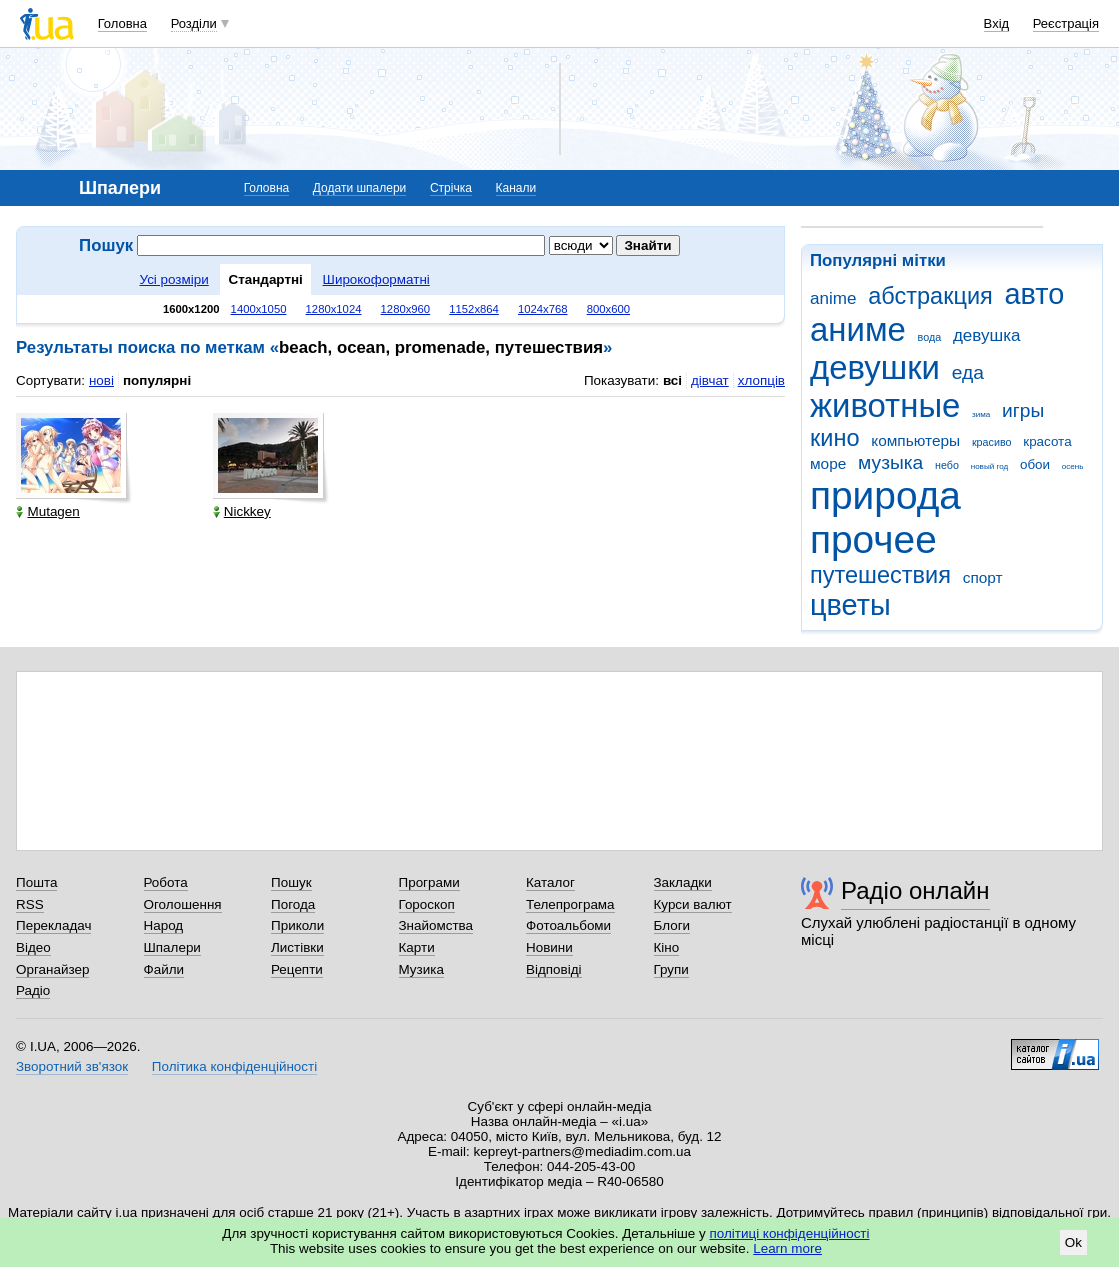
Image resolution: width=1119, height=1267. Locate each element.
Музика (421, 969)
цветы (850, 605)
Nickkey (242, 511)
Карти (417, 947)
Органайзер (52, 969)
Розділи (194, 23)
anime (833, 298)
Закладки (683, 882)
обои (1035, 464)
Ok (1073, 1242)
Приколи (297, 925)
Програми (429, 882)
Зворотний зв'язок (72, 1066)
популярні (157, 380)
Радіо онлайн (915, 890)
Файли (164, 969)
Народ (164, 925)
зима (981, 414)
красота (1047, 441)
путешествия (880, 575)
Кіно (667, 947)
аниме (858, 329)
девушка (987, 335)
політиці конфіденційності (790, 1233)
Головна (122, 23)
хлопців (761, 380)
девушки (875, 367)
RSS (30, 904)
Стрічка (451, 188)
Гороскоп (427, 904)
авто (1035, 294)
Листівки (297, 947)
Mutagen (47, 511)
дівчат (710, 380)
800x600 (608, 309)
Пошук (291, 882)
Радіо (33, 990)
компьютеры (915, 440)
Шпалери (172, 947)
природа (885, 495)
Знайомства (436, 925)
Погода (293, 904)
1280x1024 (334, 309)
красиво (992, 442)
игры (1023, 410)
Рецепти (297, 969)
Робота (166, 882)
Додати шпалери (359, 188)
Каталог (550, 882)
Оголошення (183, 904)
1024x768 (543, 309)
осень (1073, 466)
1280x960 (406, 309)
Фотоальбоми (568, 925)
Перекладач (53, 925)
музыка (890, 462)
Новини (549, 947)
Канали (516, 188)
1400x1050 (259, 309)
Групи (671, 969)
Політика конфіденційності (234, 1066)
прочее (873, 539)
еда (968, 372)
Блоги (672, 925)
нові (101, 380)
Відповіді (554, 969)
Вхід (997, 23)
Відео (33, 947)
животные (885, 405)
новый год (989, 466)
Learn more (787, 1248)
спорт (983, 577)
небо (947, 465)
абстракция (930, 296)
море (828, 463)
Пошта (36, 882)
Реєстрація (1066, 23)
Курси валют (693, 904)
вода (930, 337)
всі (672, 380)
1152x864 (474, 309)
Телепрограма (570, 904)
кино (835, 438)
